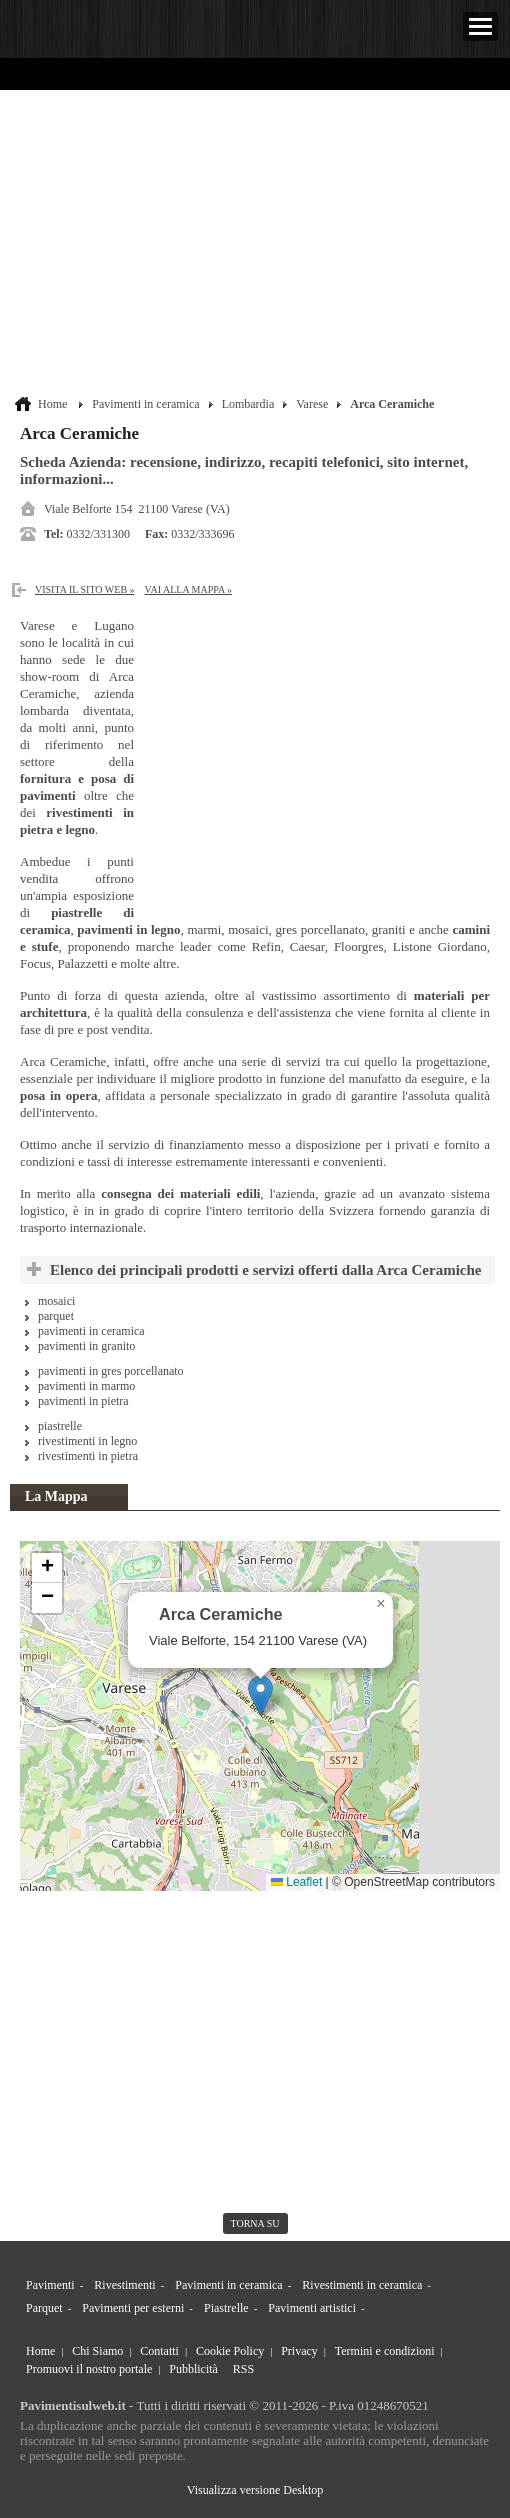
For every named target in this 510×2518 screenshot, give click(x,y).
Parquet (44, 2308)
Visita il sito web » (85, 589)
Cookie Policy (230, 2351)
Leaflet (296, 1882)
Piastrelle (226, 2308)
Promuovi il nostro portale (89, 2369)
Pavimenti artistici (312, 2308)
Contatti (159, 2351)
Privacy (299, 2351)
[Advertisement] (257, 245)
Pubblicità (193, 2369)
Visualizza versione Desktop (255, 2490)
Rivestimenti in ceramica (362, 2285)
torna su (255, 2223)
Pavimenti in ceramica (145, 404)
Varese (312, 404)
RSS (243, 2369)
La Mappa (56, 1496)
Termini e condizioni (385, 2351)
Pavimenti (50, 2285)
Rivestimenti (124, 2285)
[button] (260, 1695)
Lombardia (248, 404)
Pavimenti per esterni (133, 2308)
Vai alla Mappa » (189, 589)
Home (52, 404)
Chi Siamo (97, 2351)
